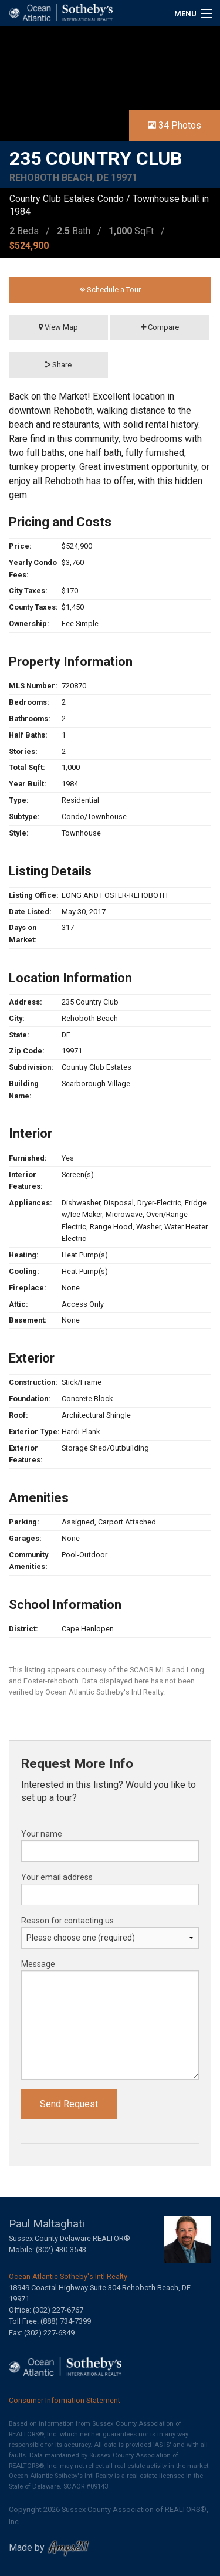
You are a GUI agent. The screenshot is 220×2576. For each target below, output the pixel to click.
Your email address (57, 1877)
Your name (41, 1833)
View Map (58, 327)
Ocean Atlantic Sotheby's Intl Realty (68, 2276)
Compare (160, 327)
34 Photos (174, 125)
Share (58, 364)
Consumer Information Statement (64, 2400)
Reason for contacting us (67, 1920)
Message (38, 1964)
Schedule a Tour (110, 289)
